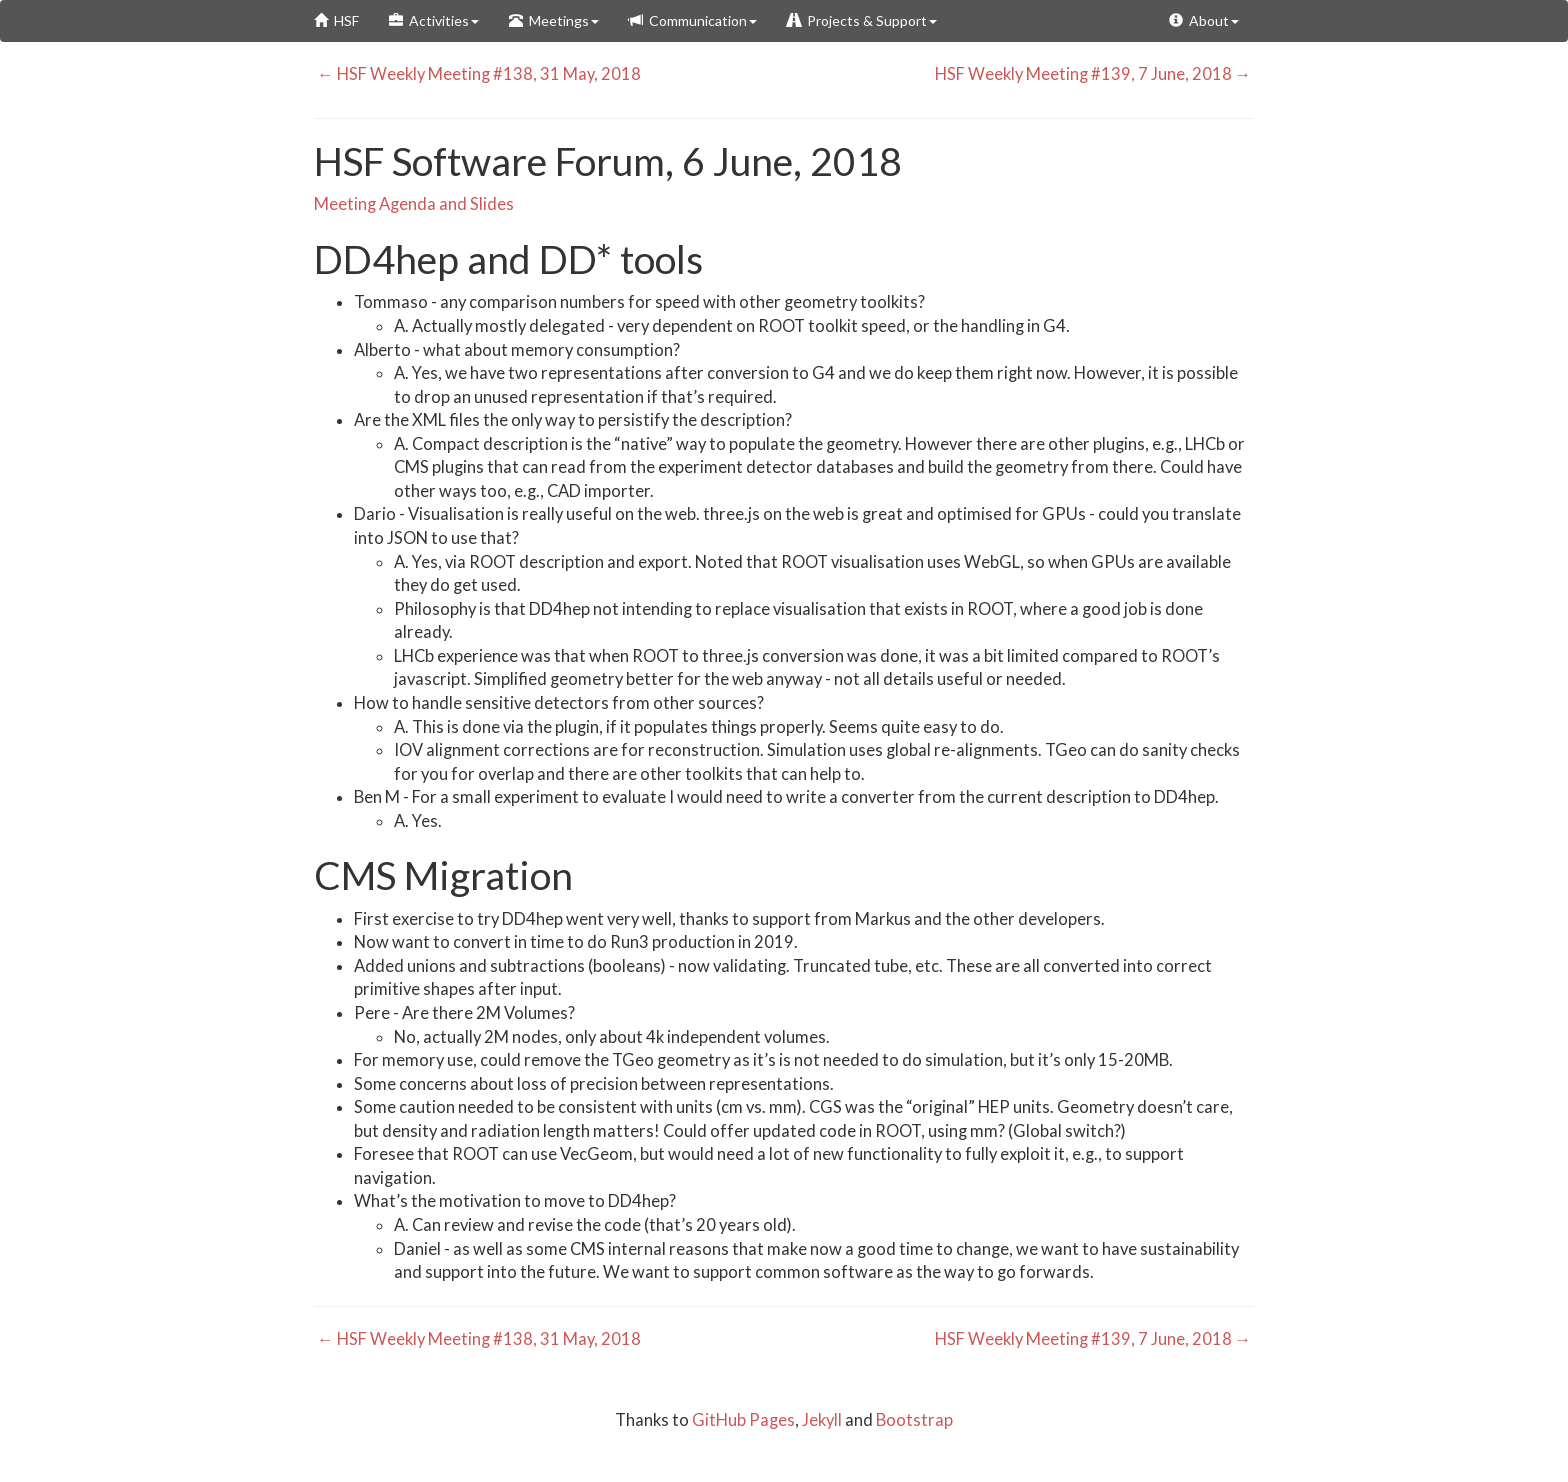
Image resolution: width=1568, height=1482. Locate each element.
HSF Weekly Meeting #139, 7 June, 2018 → (1095, 74)
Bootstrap (914, 1420)
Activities (434, 20)
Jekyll (822, 1420)
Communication (693, 20)
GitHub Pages (743, 1420)
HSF (336, 20)
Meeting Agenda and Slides (414, 204)
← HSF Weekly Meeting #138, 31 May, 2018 (477, 74)
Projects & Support (862, 20)
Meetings (554, 20)
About (1204, 20)
